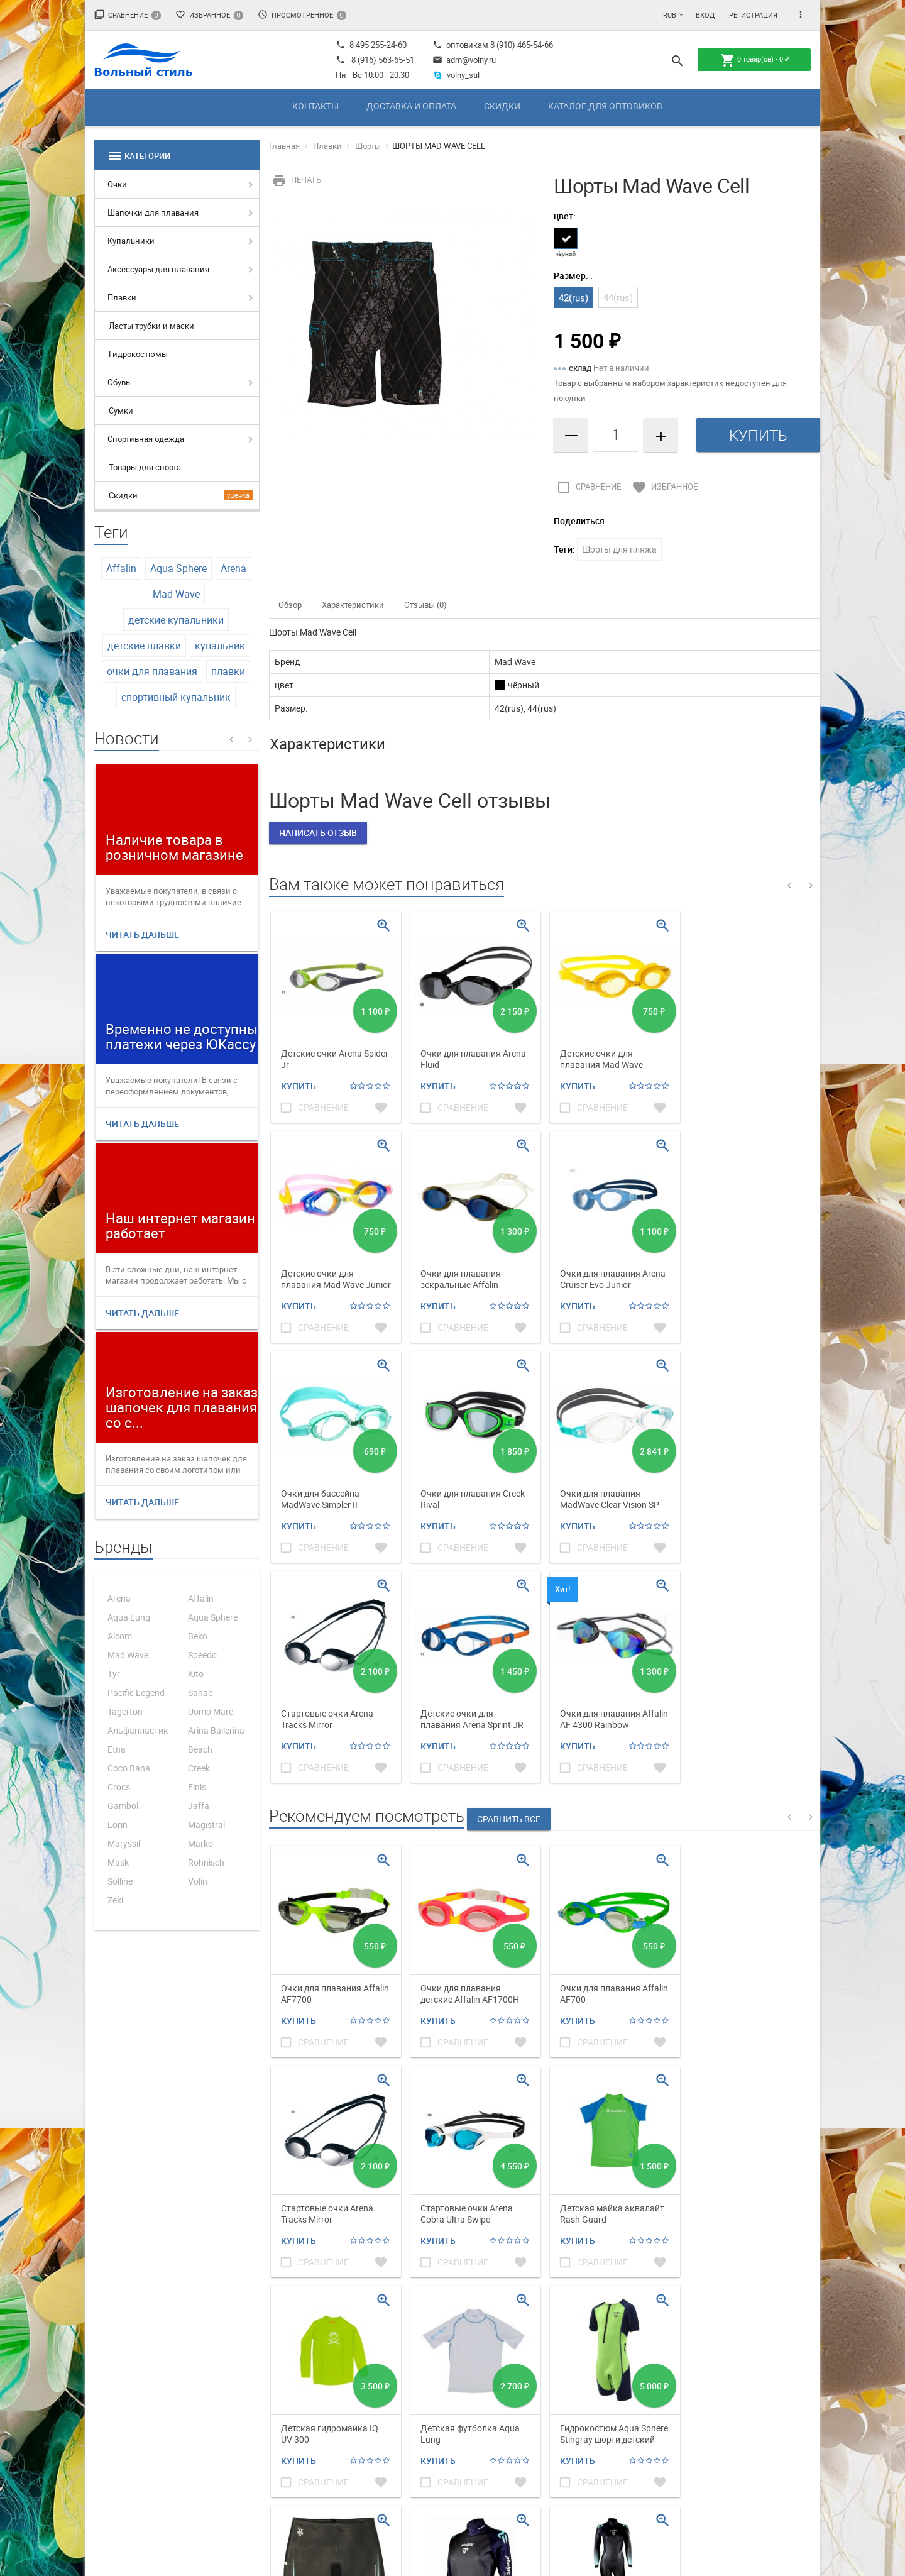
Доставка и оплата (411, 106)
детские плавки (144, 645)
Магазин (417, 2372)
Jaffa (198, 1806)
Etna (116, 1749)
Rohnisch (206, 1862)
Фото (410, 2387)
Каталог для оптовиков (605, 106)
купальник (220, 645)
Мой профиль (550, 2372)
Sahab (200, 1692)
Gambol (122, 1806)
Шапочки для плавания (153, 212)
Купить (298, 1086)
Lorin (117, 1824)
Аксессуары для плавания (158, 269)
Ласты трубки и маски (151, 325)
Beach (200, 1749)
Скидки (502, 106)
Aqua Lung (128, 1617)
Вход (705, 14)
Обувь (118, 382)
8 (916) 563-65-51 (382, 59)
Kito (196, 1674)
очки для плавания (152, 671)
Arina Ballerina (216, 1730)
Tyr (113, 1674)
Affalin (121, 568)
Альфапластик (137, 1730)
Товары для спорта (145, 467)
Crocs (118, 1787)
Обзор (290, 604)
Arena (233, 568)
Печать (295, 179)
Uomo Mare (210, 1711)
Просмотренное (302, 14)
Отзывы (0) (425, 604)
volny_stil (456, 74)
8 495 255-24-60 (371, 44)
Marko (200, 1843)
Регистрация (753, 14)
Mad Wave (176, 594)
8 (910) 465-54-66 (520, 44)
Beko (197, 1636)
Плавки (121, 297)
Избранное (209, 14)
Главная (284, 145)
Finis (197, 1787)
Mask (118, 1862)
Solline (120, 1881)
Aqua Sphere (178, 568)
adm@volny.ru (464, 59)
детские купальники (176, 620)
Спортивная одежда (145, 438)
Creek (199, 1768)
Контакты (315, 106)
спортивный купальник (176, 697)
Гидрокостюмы (138, 354)
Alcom (119, 1636)
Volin (197, 1881)
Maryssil (123, 1843)
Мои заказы (547, 2387)
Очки (117, 184)
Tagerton (125, 1711)
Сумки (121, 410)
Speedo (202, 1655)
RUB (669, 14)
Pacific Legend (136, 1692)
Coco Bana (128, 1768)
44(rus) (618, 297)
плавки (228, 671)
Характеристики (353, 604)
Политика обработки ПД (692, 2372)
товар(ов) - (754, 60)
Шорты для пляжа (619, 549)
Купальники (131, 240)
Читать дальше (142, 934)
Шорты (368, 145)
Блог (410, 2402)
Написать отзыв (318, 833)
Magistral (206, 1824)
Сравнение (127, 14)
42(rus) (573, 297)
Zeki (115, 1900)
